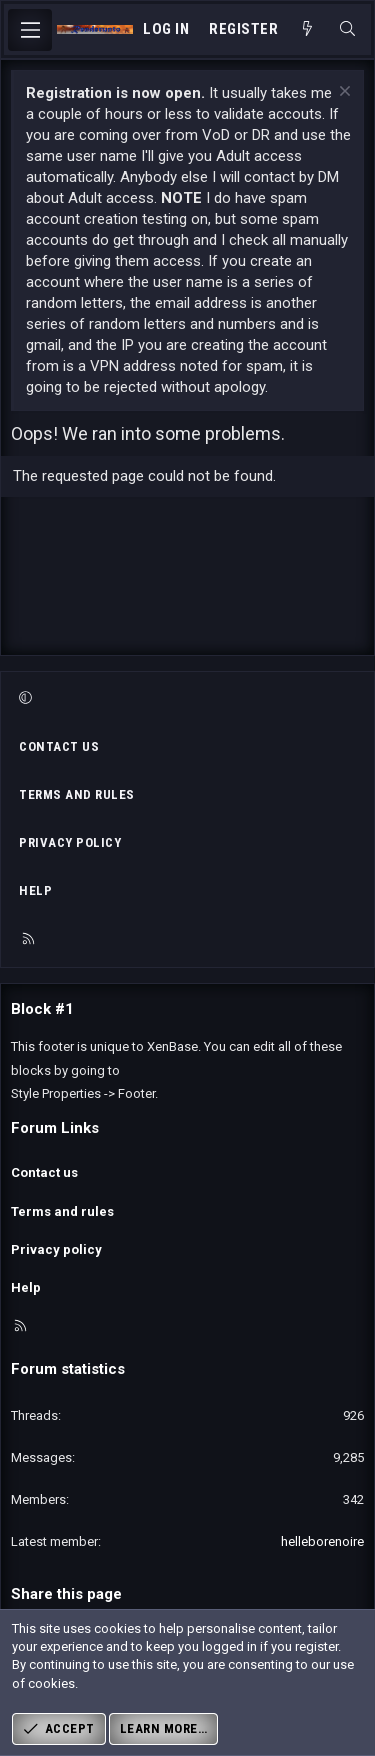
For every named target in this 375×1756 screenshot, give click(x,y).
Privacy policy (70, 842)
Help (35, 890)
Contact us (59, 746)
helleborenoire (322, 1541)
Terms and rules (77, 794)
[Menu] (30, 30)
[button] (184, 699)
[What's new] (307, 29)
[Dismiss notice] (342, 93)
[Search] (347, 29)
